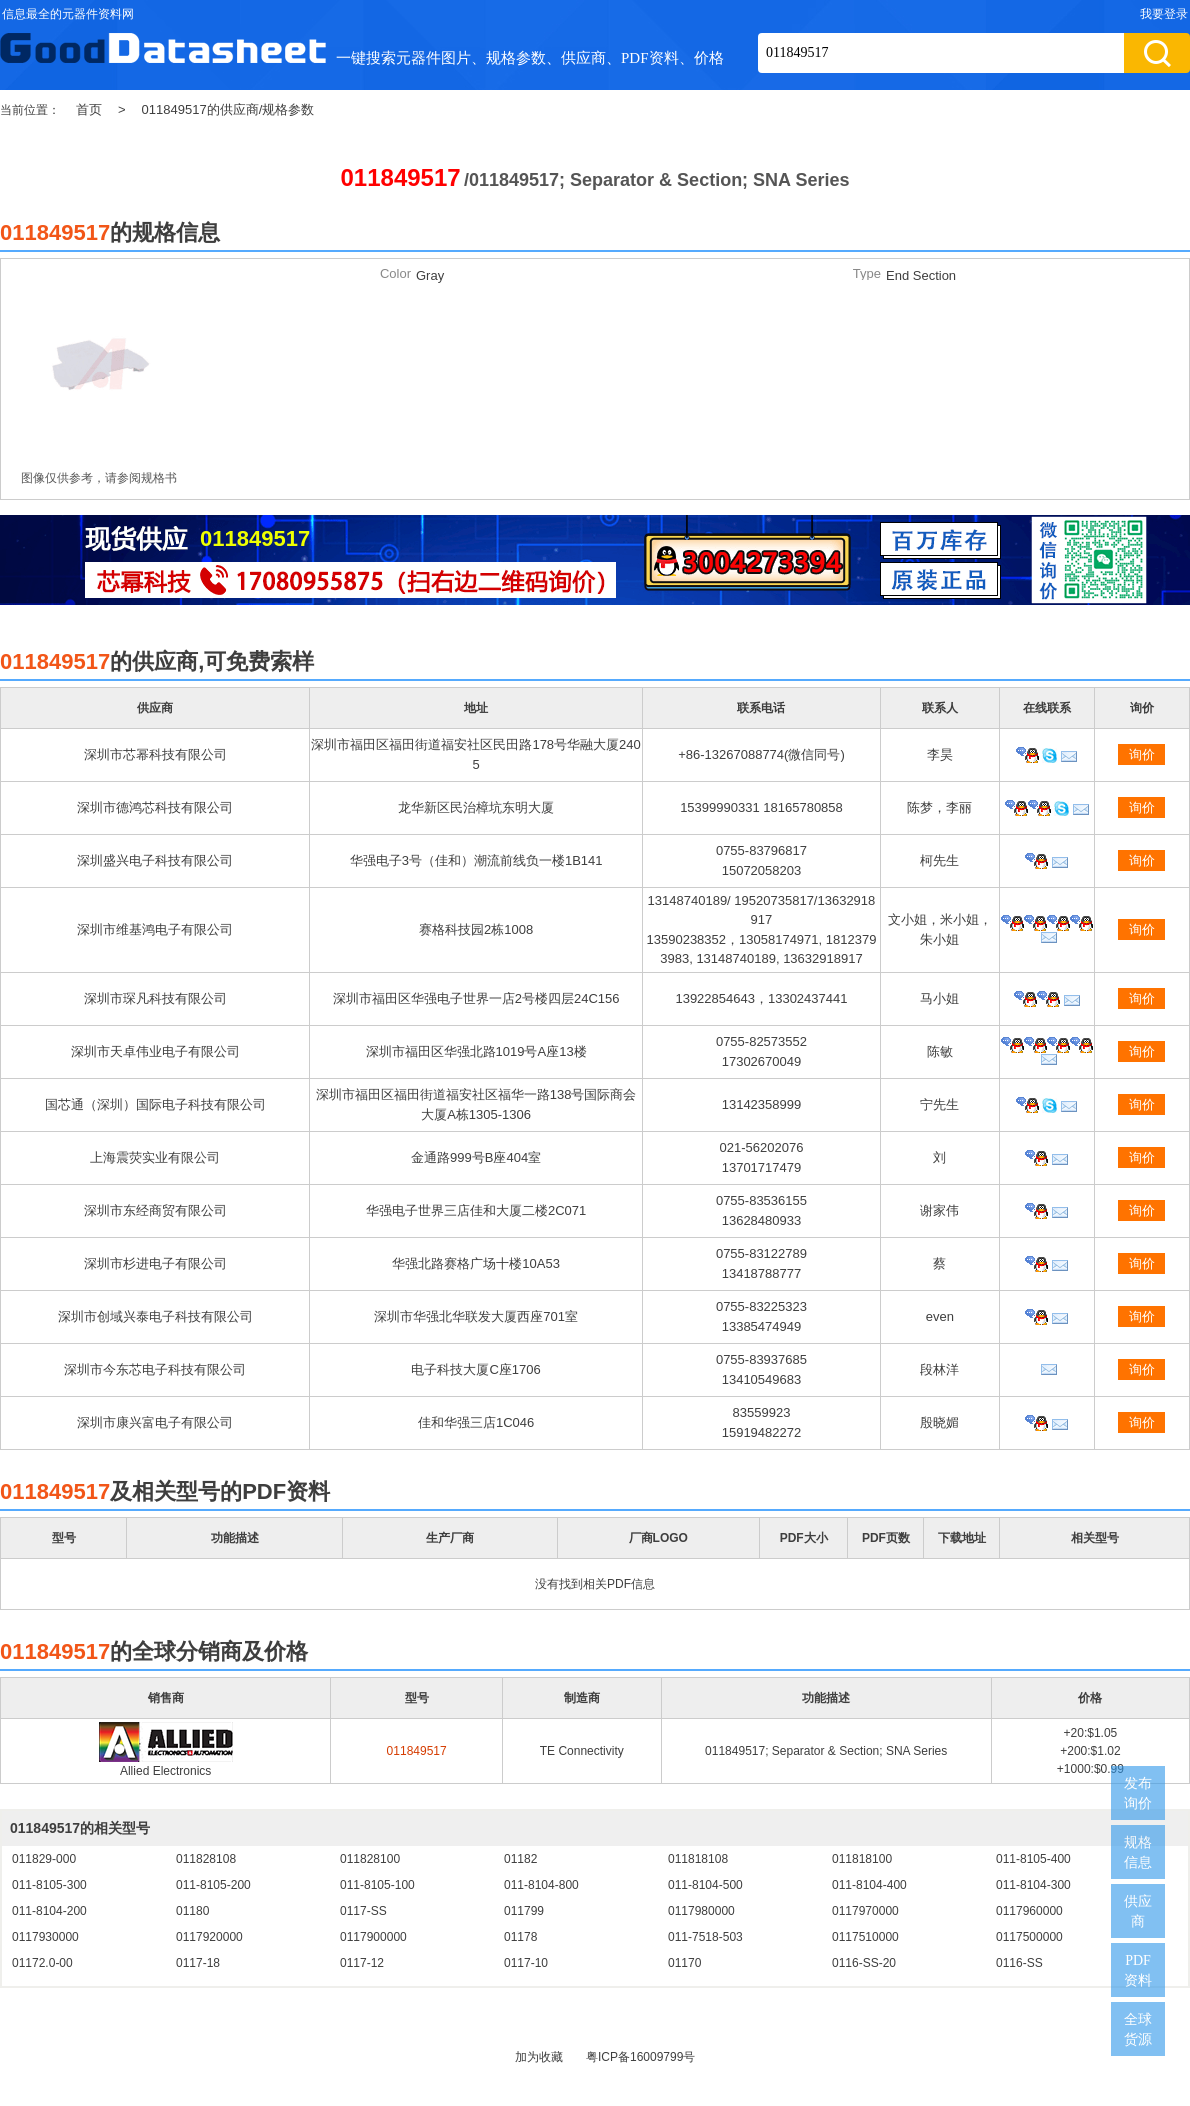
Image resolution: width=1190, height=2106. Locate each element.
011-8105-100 (377, 1885)
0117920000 (209, 1937)
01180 (192, 1911)
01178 (520, 1937)
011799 (524, 1911)
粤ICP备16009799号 (640, 2057)
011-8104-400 (869, 1885)
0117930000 (45, 1937)
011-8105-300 (49, 1885)
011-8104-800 (541, 1885)
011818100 (862, 1859)
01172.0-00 (42, 1963)
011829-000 (44, 1859)
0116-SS (1019, 1963)
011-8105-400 (1033, 1859)
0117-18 (198, 1963)
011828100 (370, 1859)
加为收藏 (539, 2057)
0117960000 (1029, 1911)
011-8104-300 (1033, 1885)
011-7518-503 (705, 1937)
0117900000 (373, 1937)
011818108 (698, 1859)
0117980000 (701, 1911)
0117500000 (1029, 1937)
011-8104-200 (49, 1911)
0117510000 (865, 1937)
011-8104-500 (705, 1885)
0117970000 (865, 1911)
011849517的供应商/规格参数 (228, 109)
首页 (89, 109)
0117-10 (526, 1963)
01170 (684, 1963)
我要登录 (1164, 14)
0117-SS (363, 1911)
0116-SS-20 (864, 1963)
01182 (520, 1859)
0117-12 (362, 1963)
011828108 (206, 1859)
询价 (1142, 754)
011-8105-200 (213, 1885)
